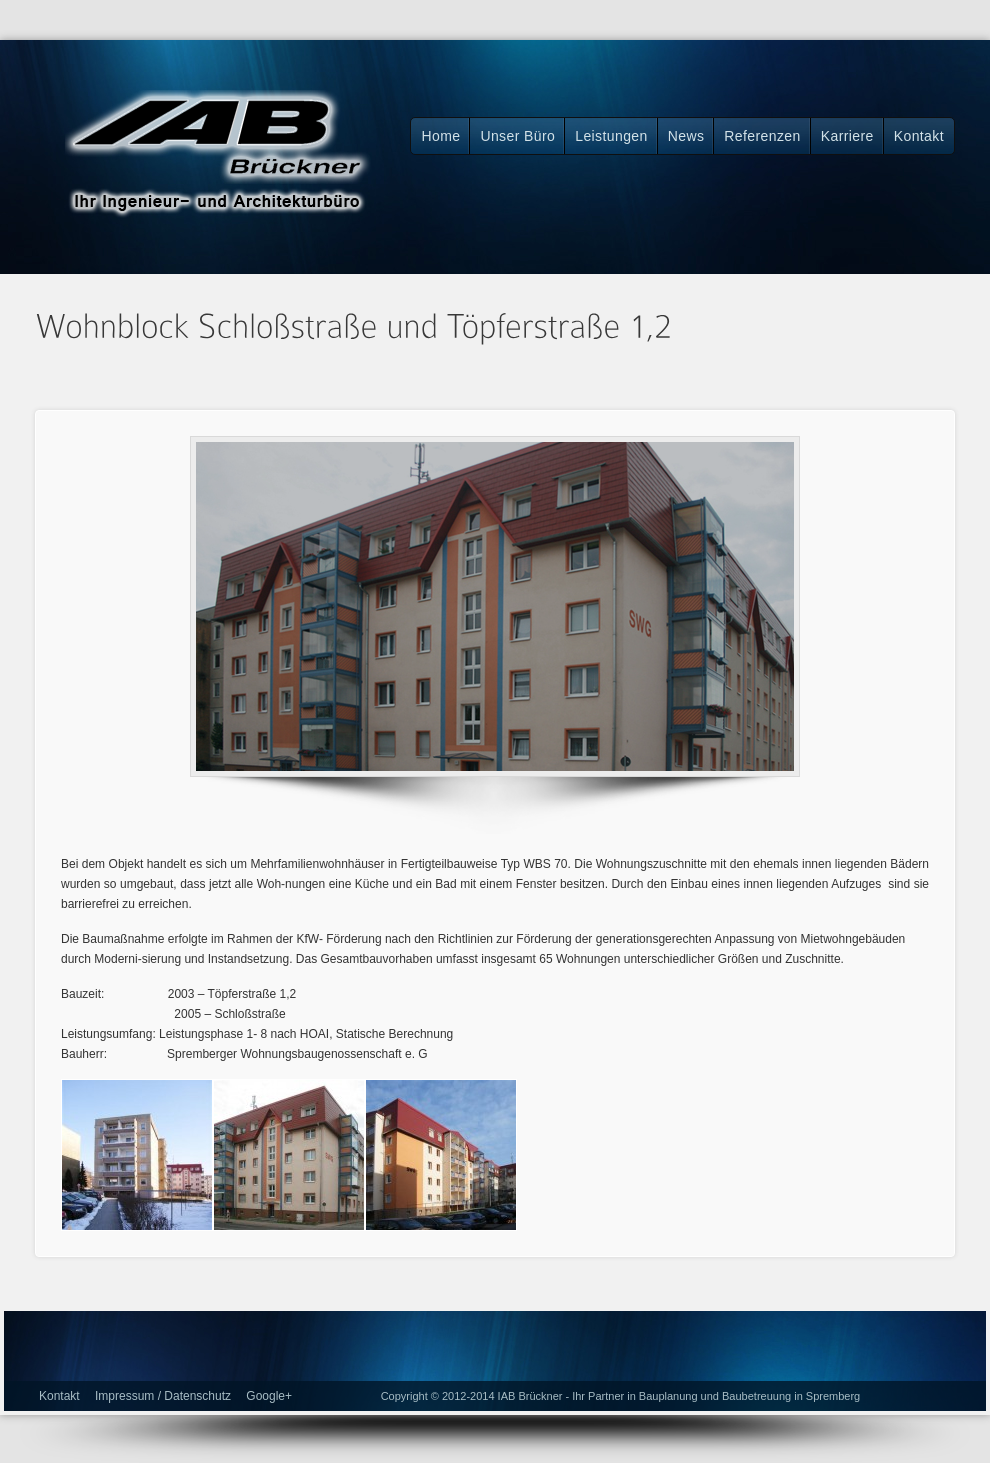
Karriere (847, 136)
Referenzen (762, 136)
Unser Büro (517, 136)
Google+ (269, 1396)
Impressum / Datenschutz (163, 1396)
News (686, 136)
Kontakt (919, 136)
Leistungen (611, 136)
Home (440, 136)
